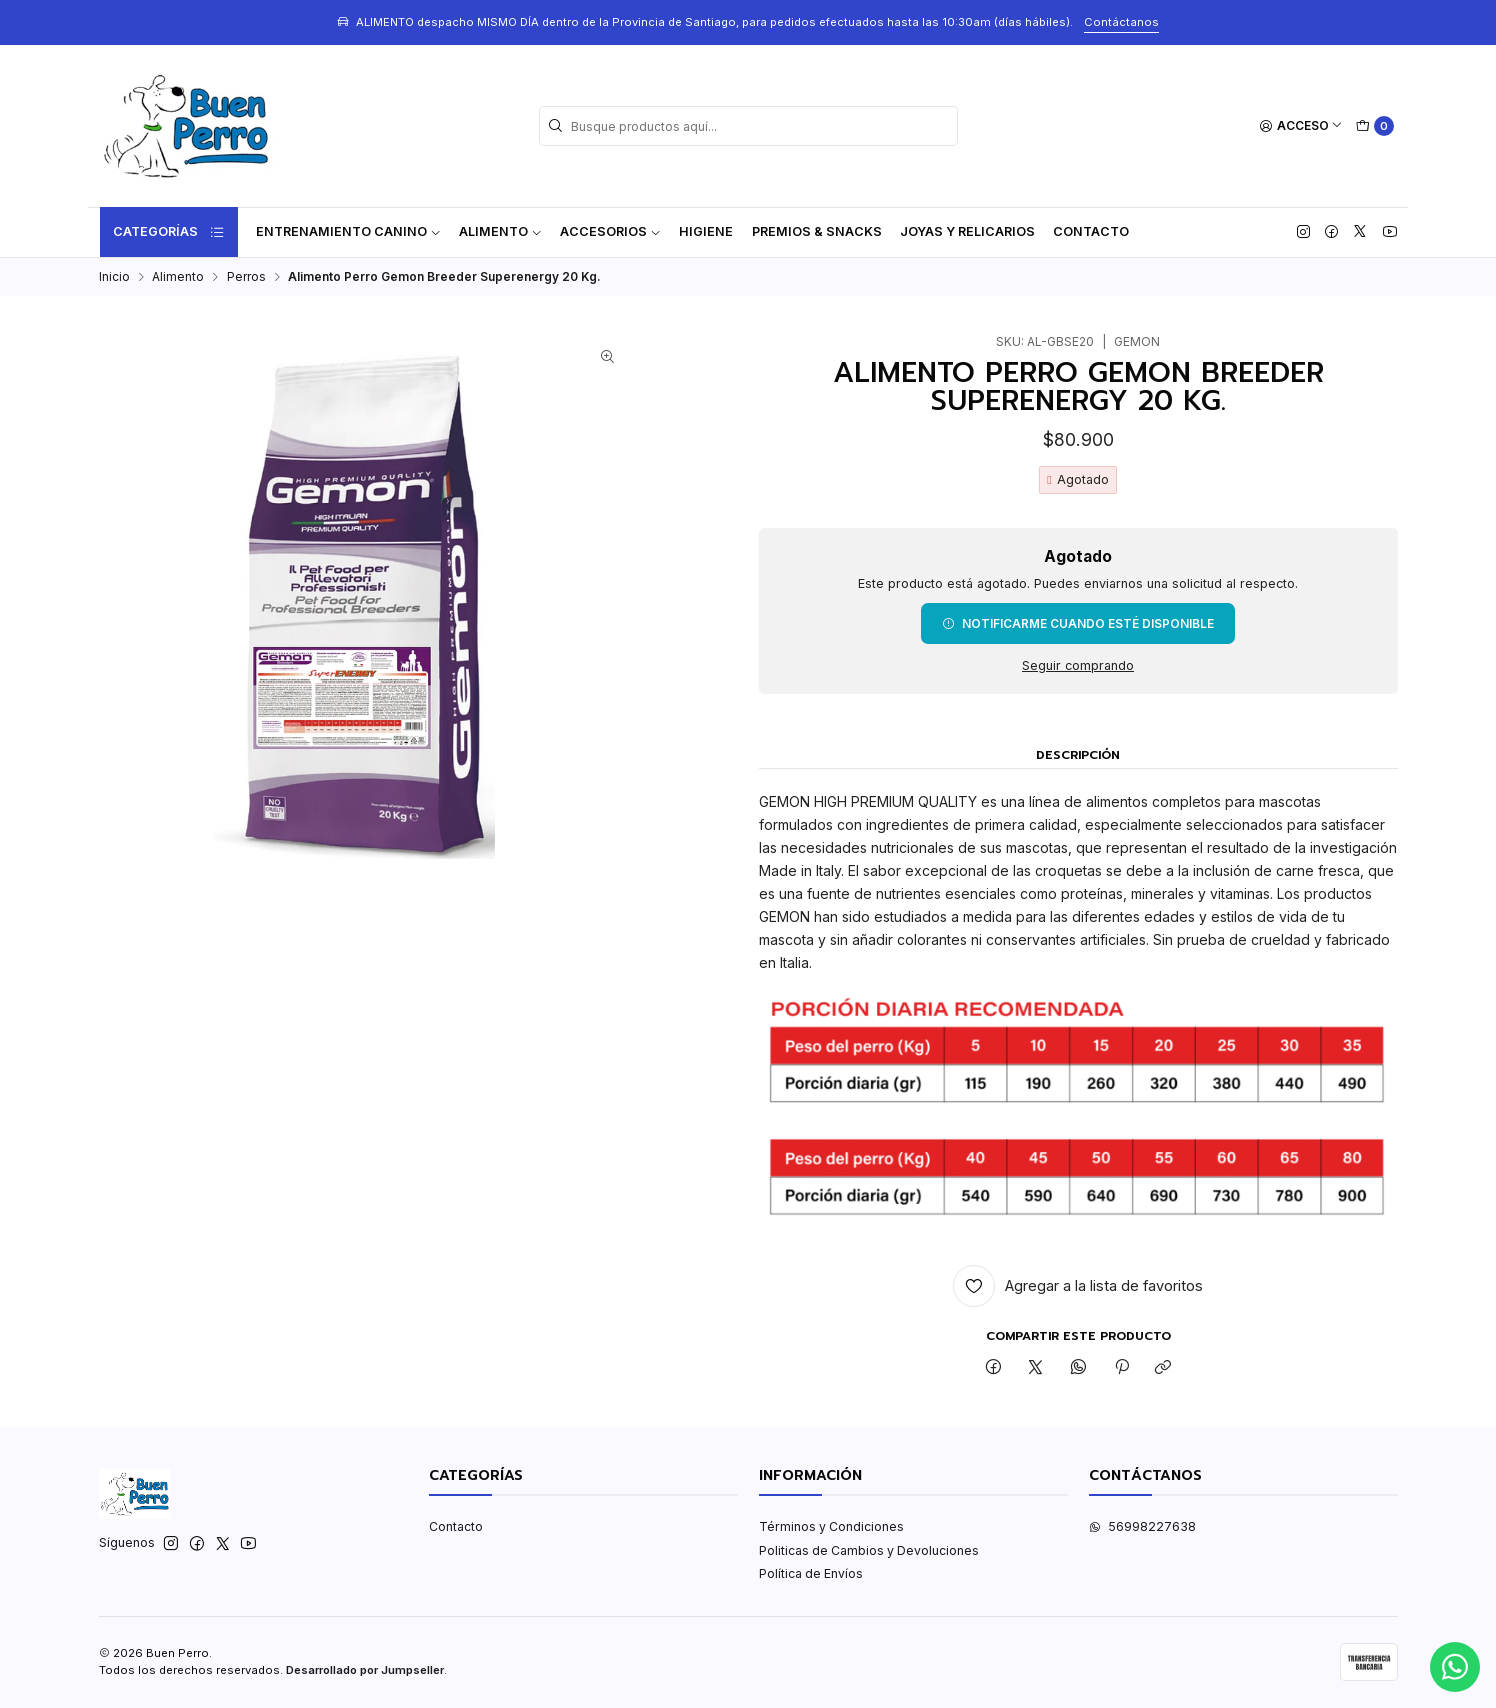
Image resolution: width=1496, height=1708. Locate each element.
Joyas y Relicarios (967, 231)
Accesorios (610, 231)
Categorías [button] (169, 232)
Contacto (1091, 231)
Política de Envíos (811, 1573)
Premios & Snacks (817, 231)
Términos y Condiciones (831, 1526)
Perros (246, 277)
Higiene (706, 231)
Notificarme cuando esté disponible (1078, 623)
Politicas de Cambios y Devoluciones (869, 1550)
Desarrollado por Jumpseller (365, 1670)
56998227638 (1142, 1526)
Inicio (114, 277)
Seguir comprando (1078, 666)
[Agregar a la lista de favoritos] (1078, 1286)
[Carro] (1374, 126)
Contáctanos (1121, 22)
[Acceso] (1301, 126)
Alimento (500, 231)
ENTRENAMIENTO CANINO (348, 231)
